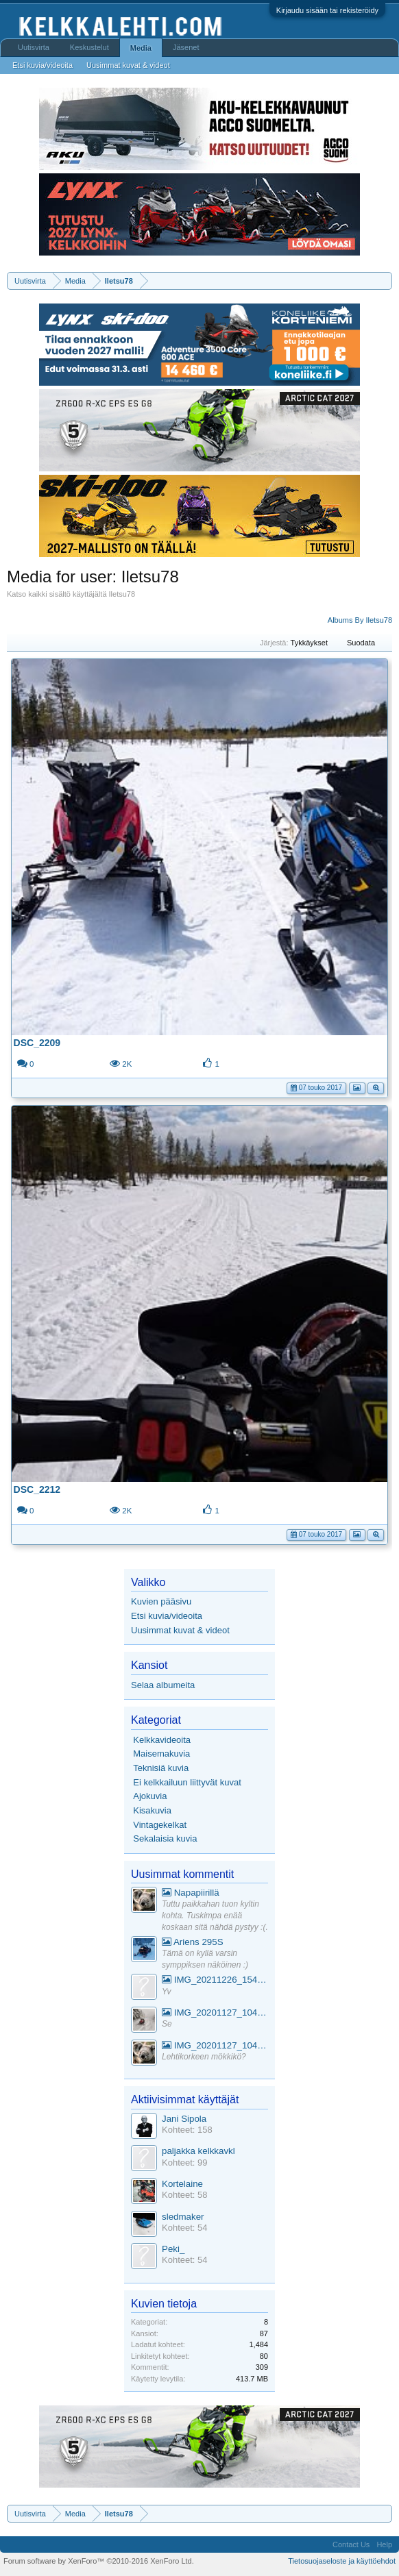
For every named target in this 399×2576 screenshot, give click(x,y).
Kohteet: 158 (187, 2130)
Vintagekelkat (159, 1825)
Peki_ (173, 2249)
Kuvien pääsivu (161, 1601)
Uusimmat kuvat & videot (180, 1630)
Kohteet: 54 (185, 2227)
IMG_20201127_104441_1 (215, 2012)
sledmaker (183, 2217)
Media (141, 48)
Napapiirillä (190, 1892)
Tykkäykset (314, 642)
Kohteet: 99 (185, 2162)
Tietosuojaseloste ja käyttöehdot (342, 2561)
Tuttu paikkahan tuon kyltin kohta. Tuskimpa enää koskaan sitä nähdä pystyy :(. (215, 1915)
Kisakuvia (152, 1810)
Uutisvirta (33, 47)
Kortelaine (182, 2184)
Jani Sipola (184, 2119)
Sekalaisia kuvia (165, 1838)
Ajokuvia (150, 1796)
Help (384, 2544)
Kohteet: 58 (185, 2195)
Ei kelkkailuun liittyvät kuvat (187, 1782)
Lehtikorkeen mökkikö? (204, 2056)
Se (167, 2024)
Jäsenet (186, 47)
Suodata (366, 642)
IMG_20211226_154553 (215, 1979)
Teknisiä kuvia (161, 1768)
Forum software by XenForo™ (98, 2561)
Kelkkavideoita (162, 1740)
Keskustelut (89, 47)
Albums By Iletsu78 (360, 620)
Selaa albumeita (163, 1685)
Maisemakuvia (161, 1753)
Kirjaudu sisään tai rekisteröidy (327, 10)
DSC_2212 (37, 1489)
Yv (166, 1991)
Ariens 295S (192, 1942)
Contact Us (351, 2544)
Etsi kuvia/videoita (166, 1616)
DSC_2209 (37, 1042)
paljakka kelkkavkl (198, 2151)
